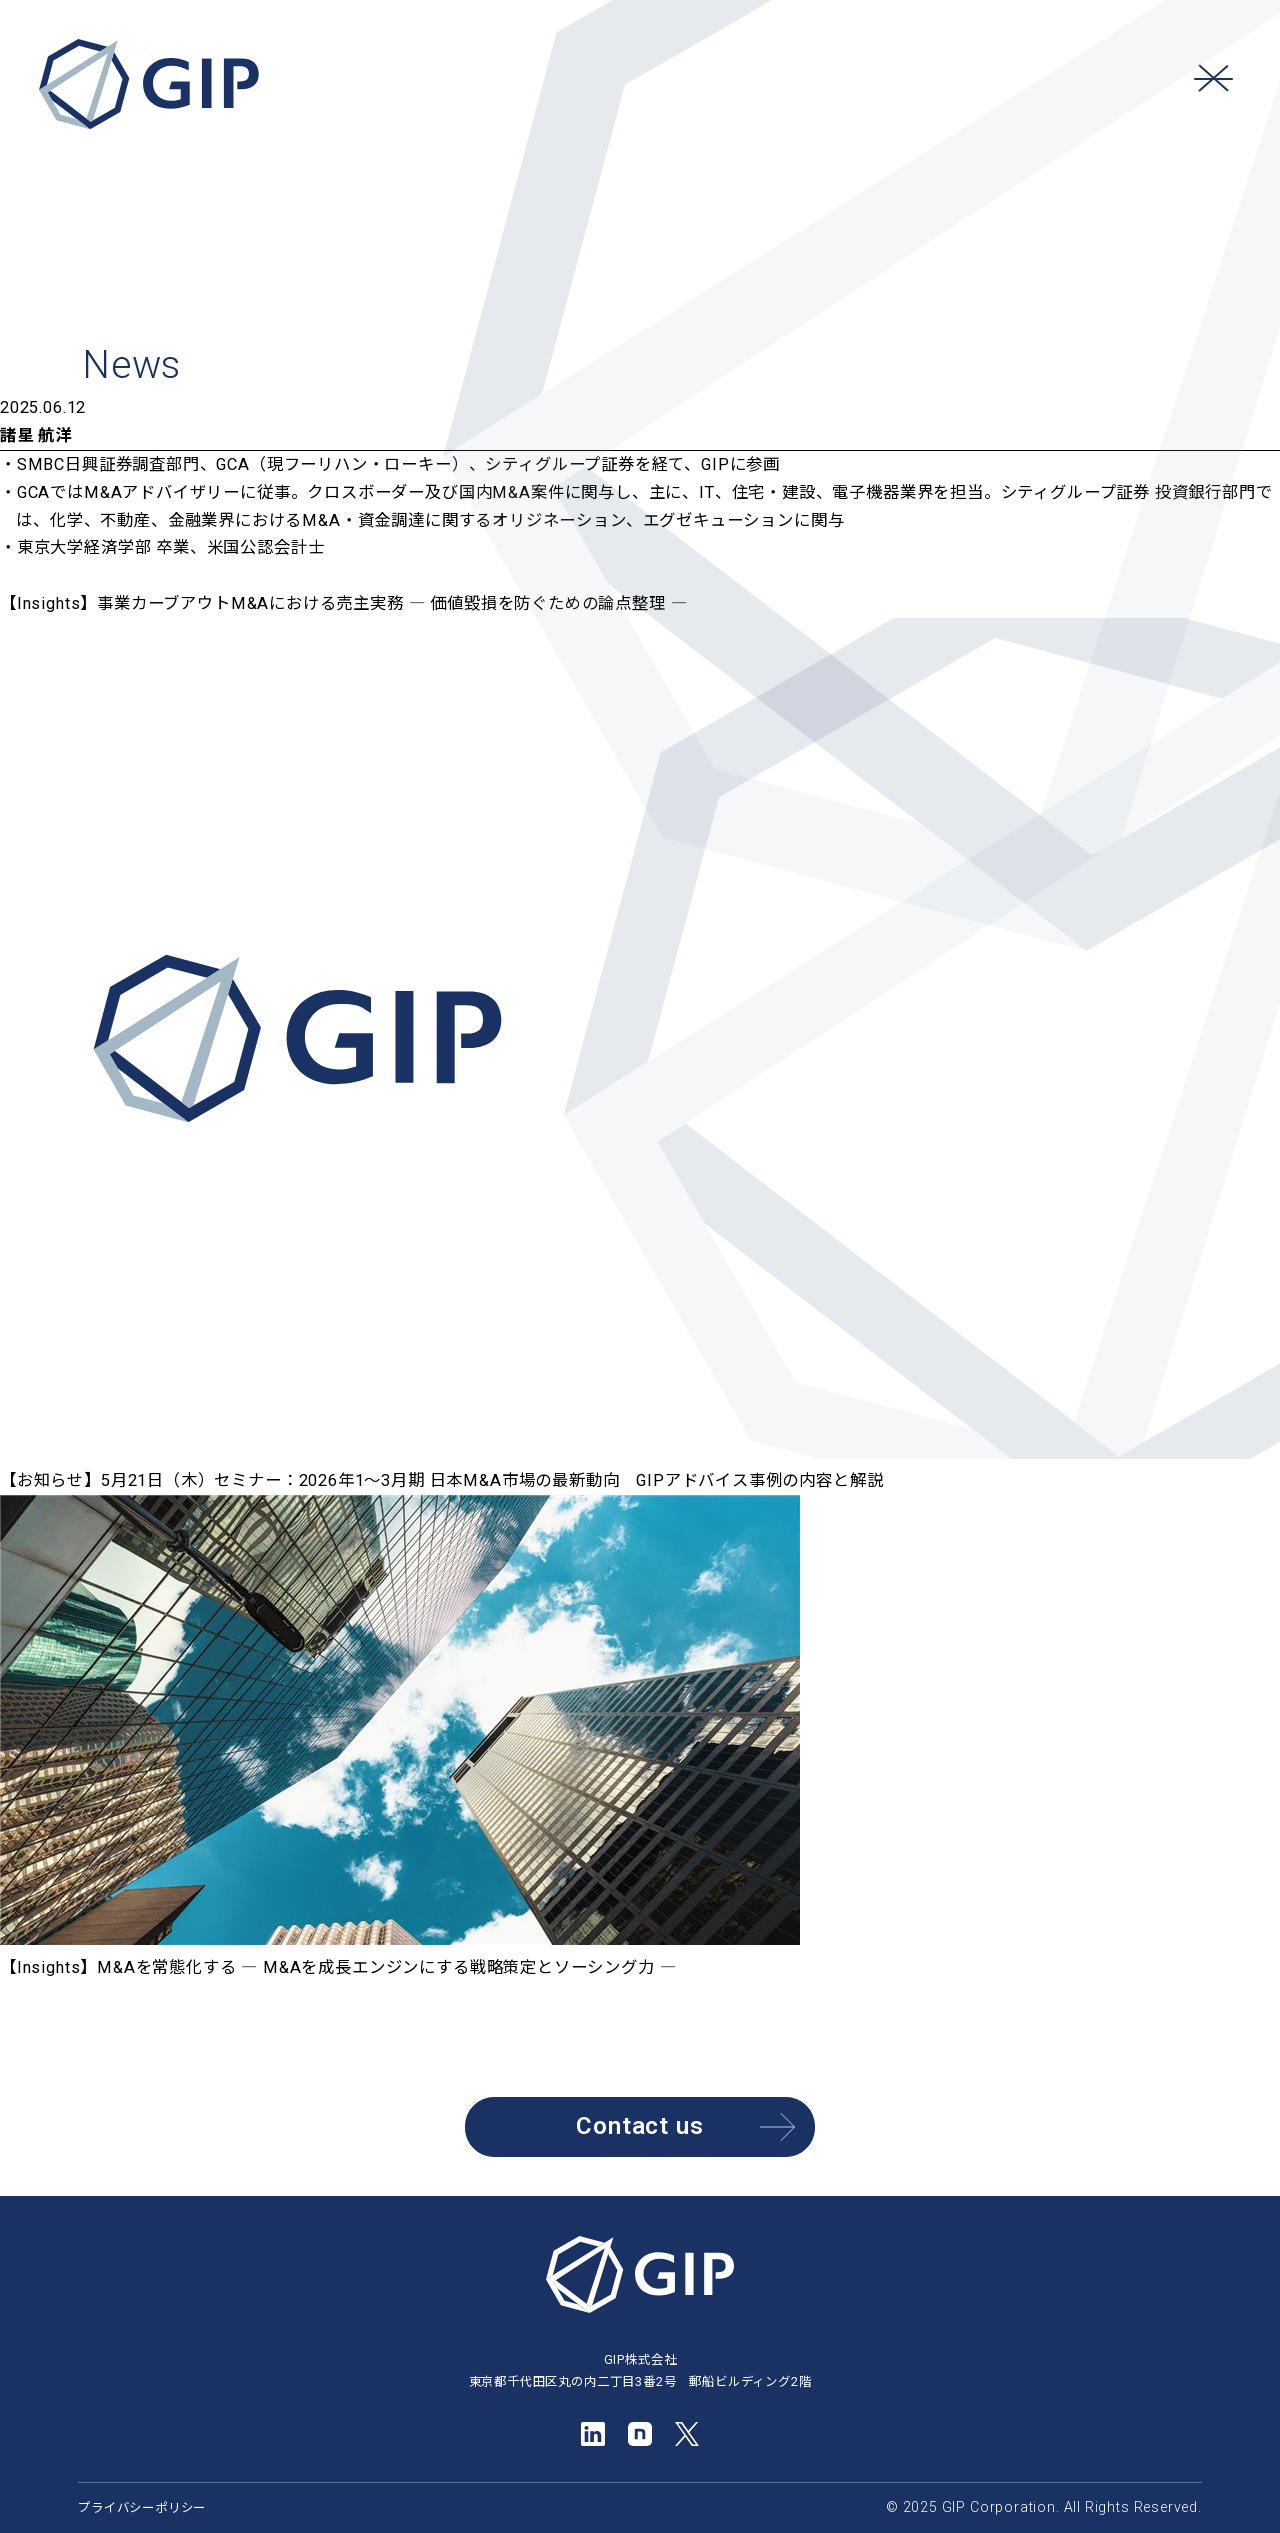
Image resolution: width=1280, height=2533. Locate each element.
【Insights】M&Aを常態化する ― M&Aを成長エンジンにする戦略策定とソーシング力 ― (340, 1967)
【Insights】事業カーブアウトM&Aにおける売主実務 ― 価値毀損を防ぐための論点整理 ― (346, 603)
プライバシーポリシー (142, 2507)
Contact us (685, 2127)
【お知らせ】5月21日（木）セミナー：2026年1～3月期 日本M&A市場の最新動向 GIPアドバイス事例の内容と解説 (441, 1480)
